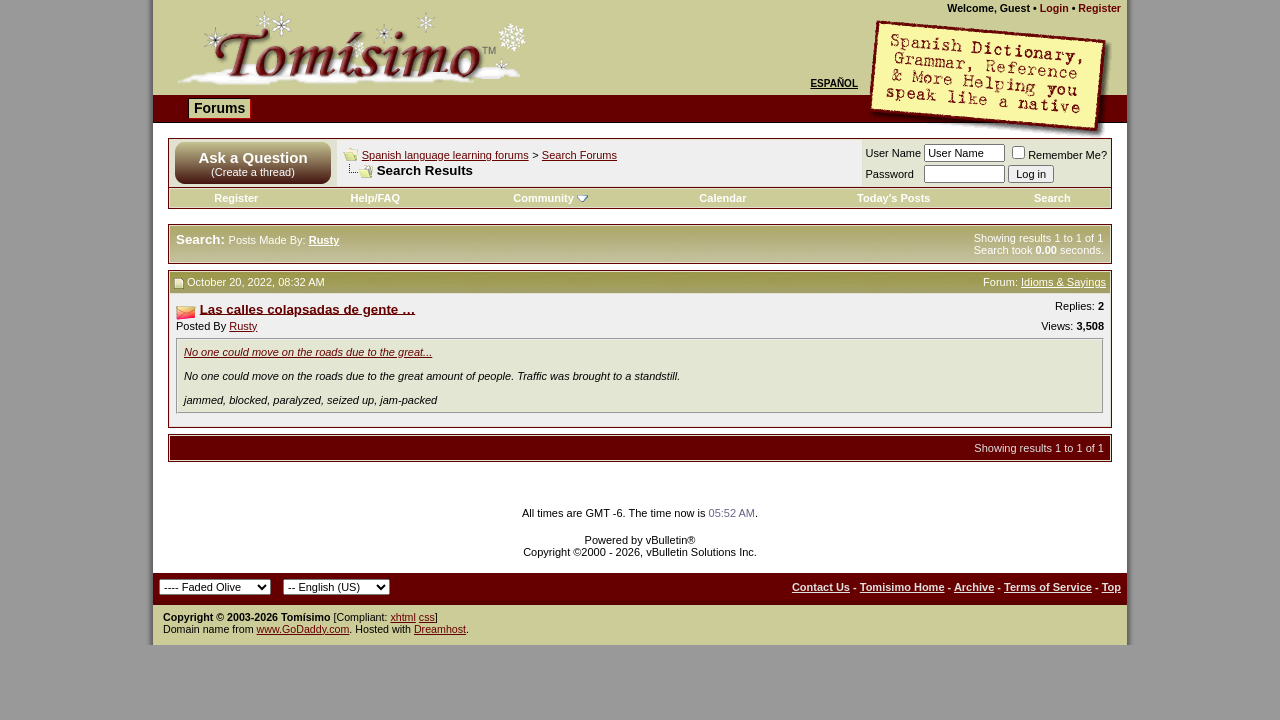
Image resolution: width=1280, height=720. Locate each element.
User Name (894, 153)
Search (1052, 198)
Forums (219, 108)
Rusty (243, 326)
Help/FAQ (376, 198)
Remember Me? (1059, 155)
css (427, 617)
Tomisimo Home (902, 587)
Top (1111, 587)
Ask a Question (252, 157)
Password (890, 174)
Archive (974, 587)
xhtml (402, 617)
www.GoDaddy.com (303, 629)
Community (550, 198)
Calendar (722, 198)
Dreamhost (440, 629)
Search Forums (579, 155)
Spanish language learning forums (445, 155)
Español (834, 83)
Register (1099, 8)
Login (1054, 8)
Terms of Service (1048, 587)
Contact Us (821, 587)
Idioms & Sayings (1063, 282)
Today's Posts (893, 198)
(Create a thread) (253, 172)
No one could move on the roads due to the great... (308, 352)
